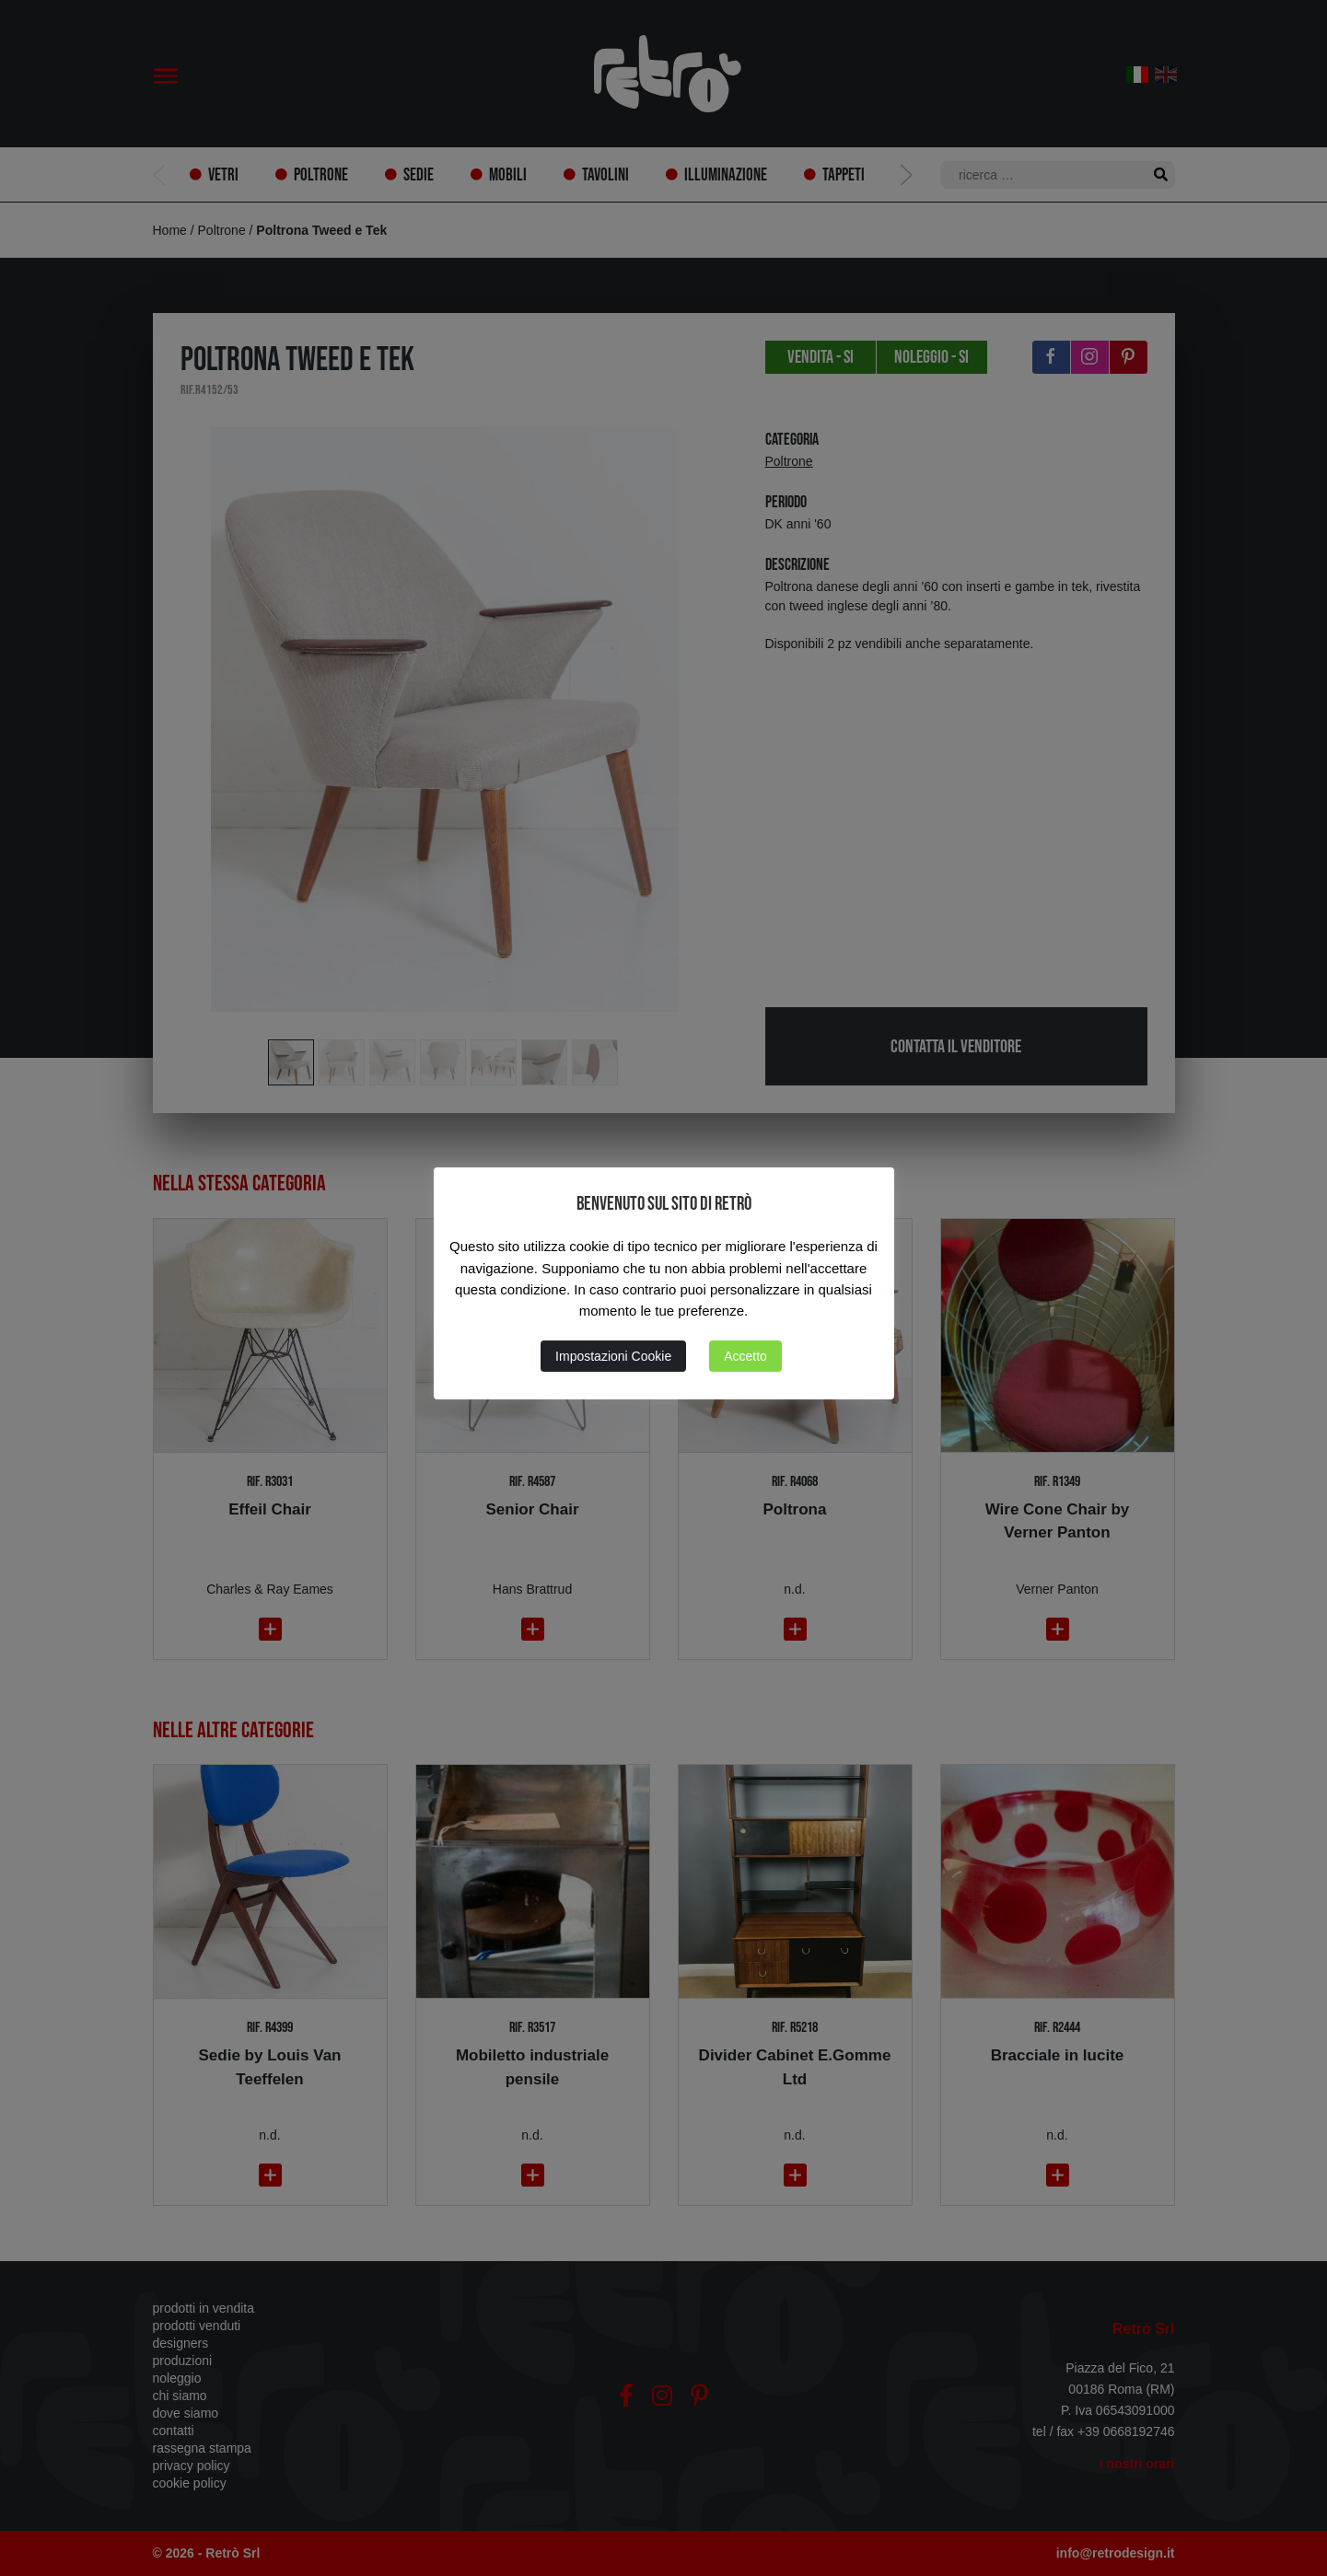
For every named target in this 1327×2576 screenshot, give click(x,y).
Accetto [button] (745, 1356)
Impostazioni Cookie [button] (613, 1356)
